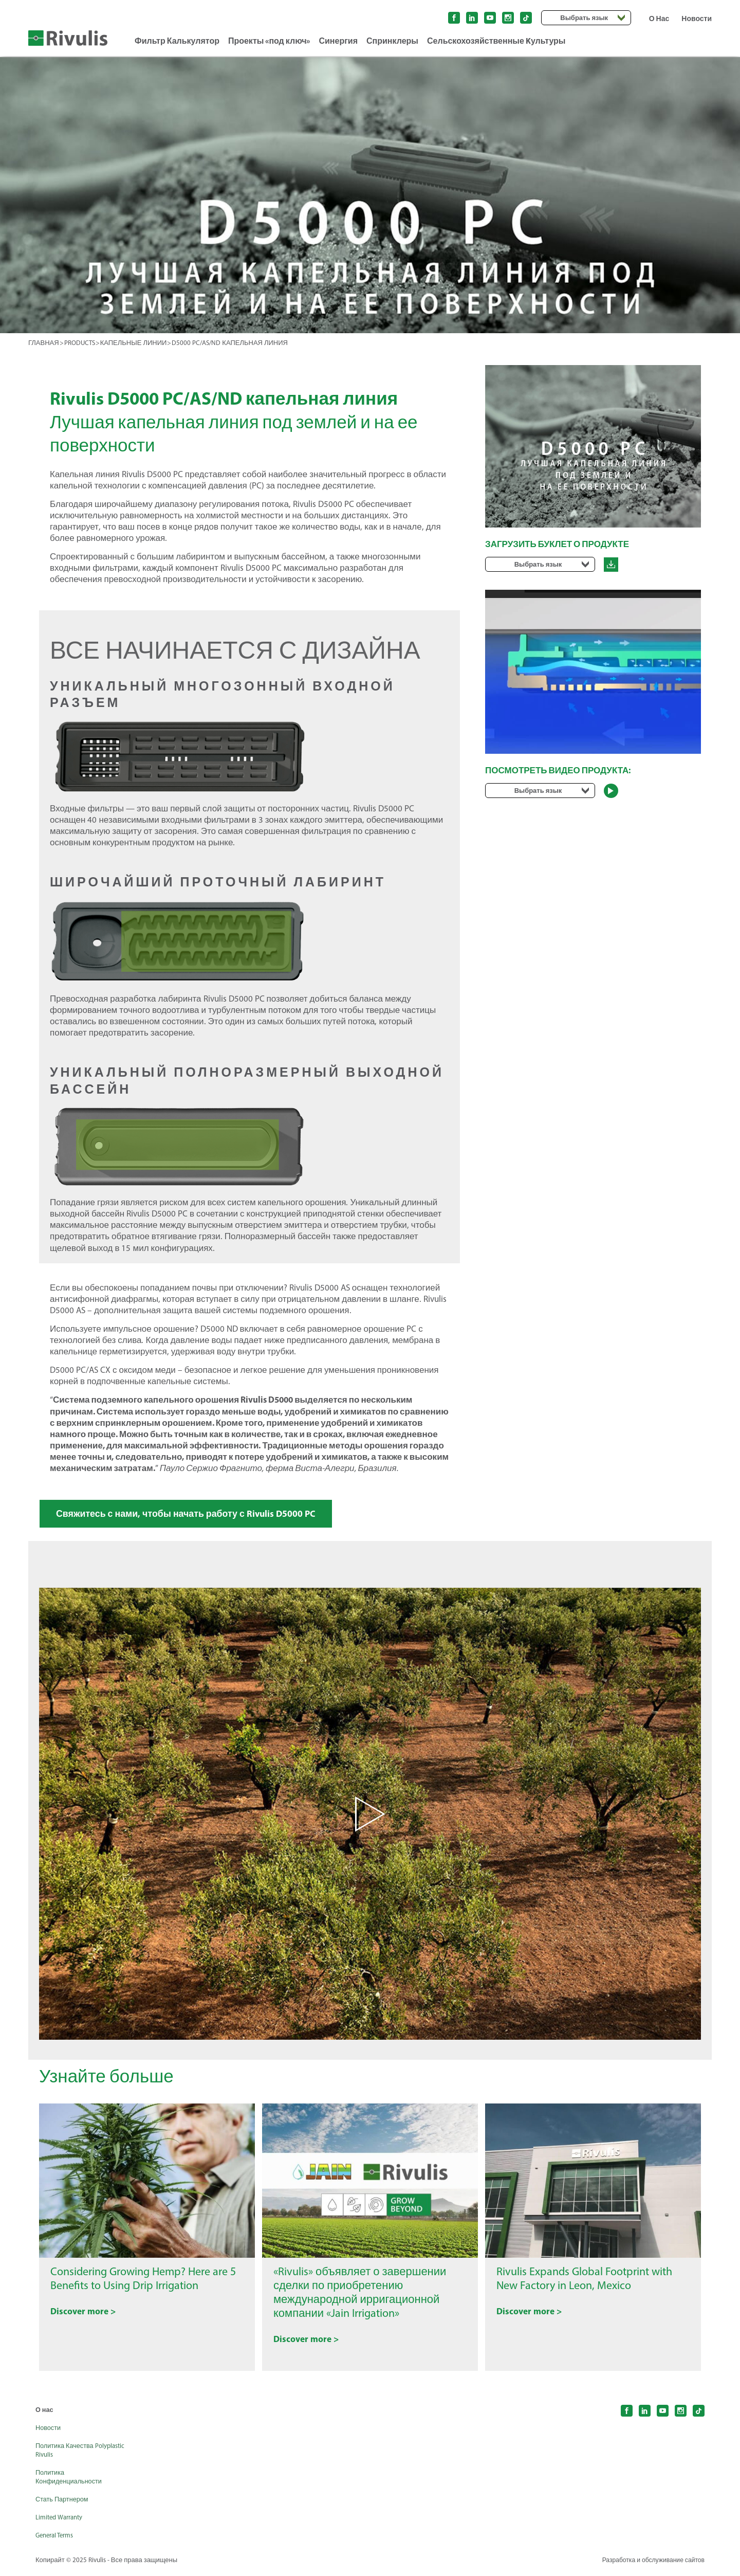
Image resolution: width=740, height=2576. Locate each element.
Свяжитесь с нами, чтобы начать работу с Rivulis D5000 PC (200, 1515)
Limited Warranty (61, 2522)
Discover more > (88, 2318)
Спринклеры (392, 40)
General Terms (57, 2540)
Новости (696, 18)
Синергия (338, 40)
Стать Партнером (64, 2504)
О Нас (659, 18)
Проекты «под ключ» (269, 40)
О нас (45, 2414)
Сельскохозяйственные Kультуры (496, 40)
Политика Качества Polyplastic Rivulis (67, 2455)
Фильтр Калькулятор (177, 40)
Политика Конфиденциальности (72, 2482)
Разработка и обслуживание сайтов (650, 2565)
